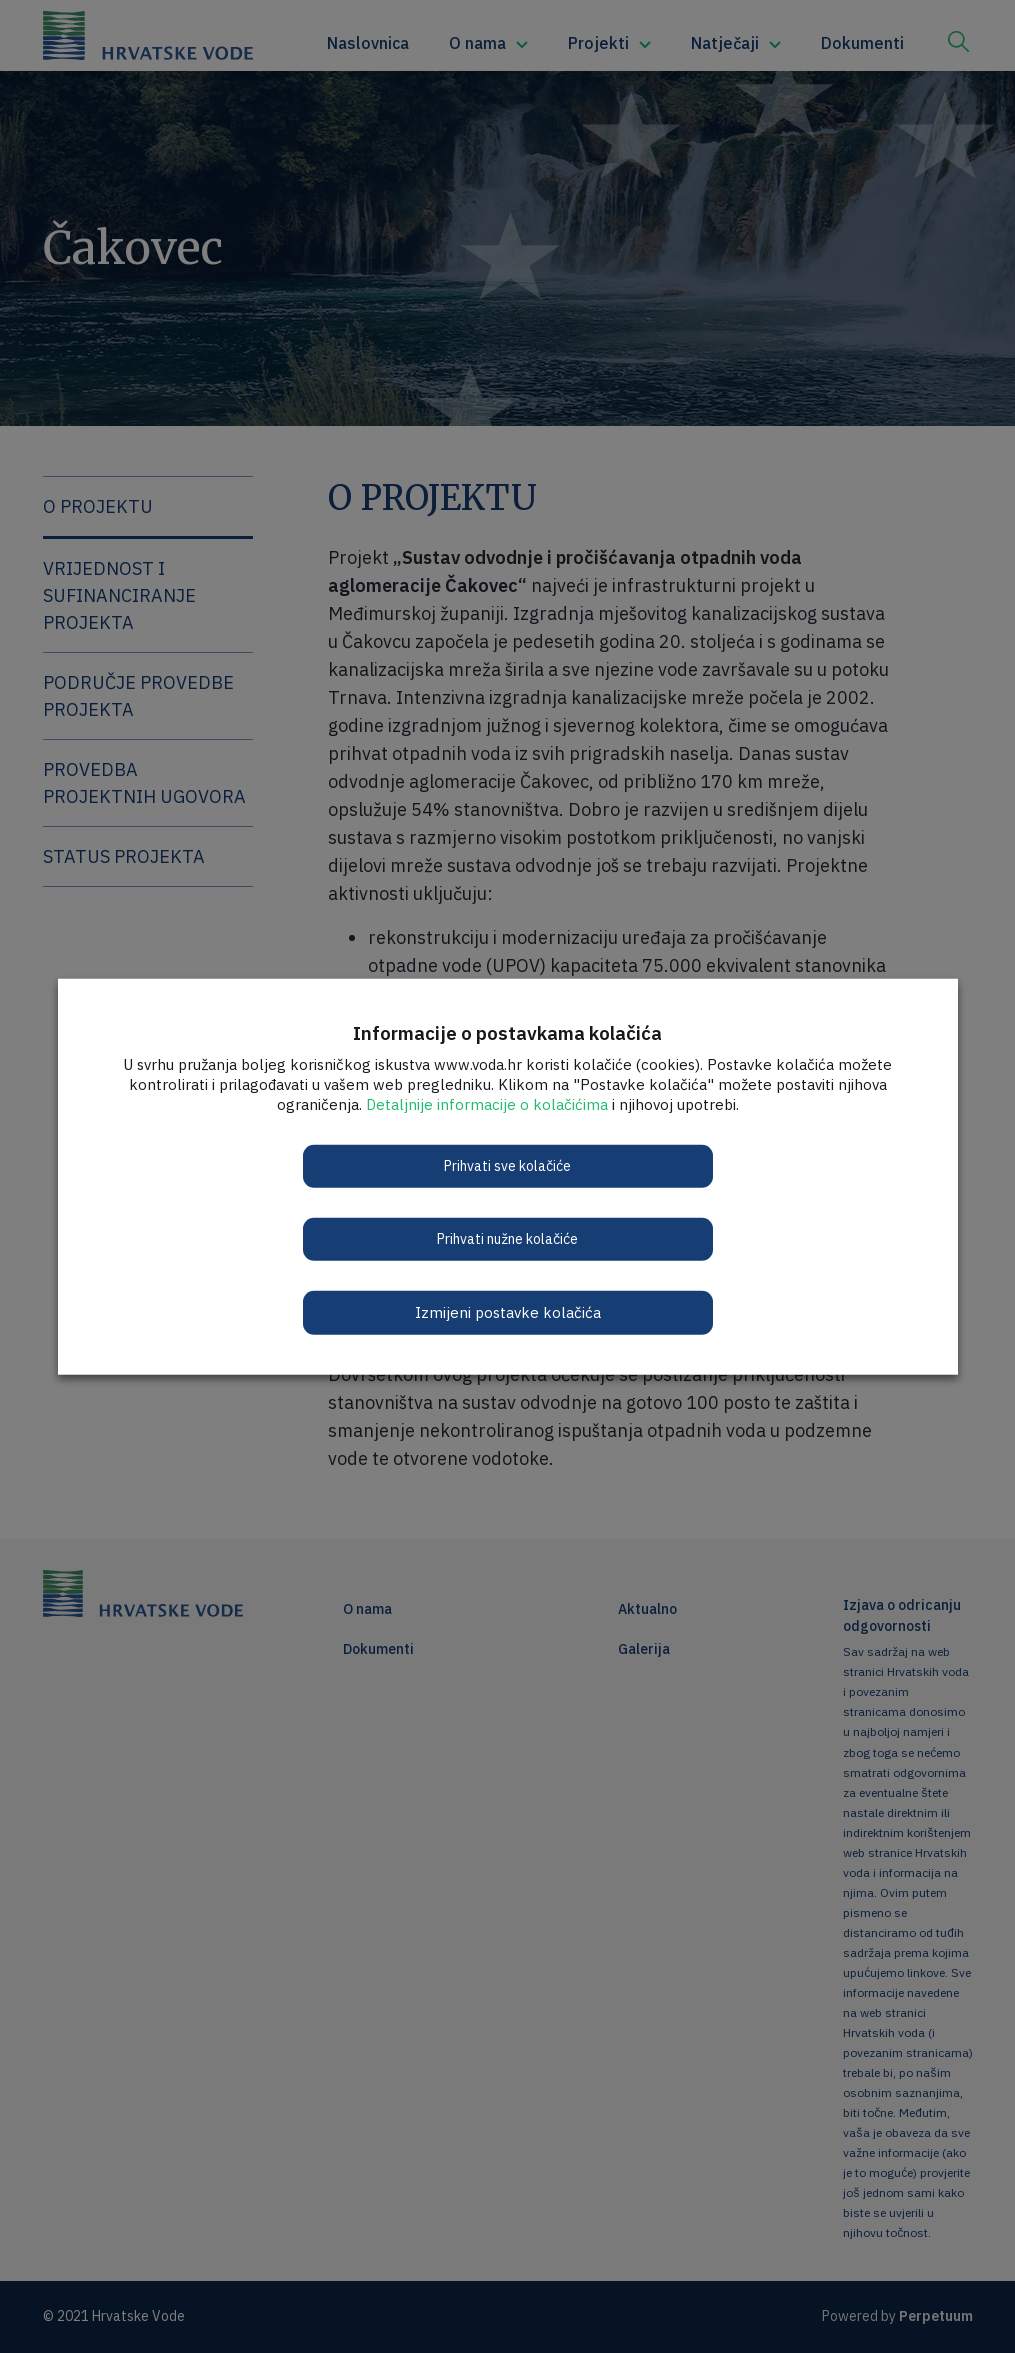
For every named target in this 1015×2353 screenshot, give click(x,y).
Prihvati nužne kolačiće (507, 1238)
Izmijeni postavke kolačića (508, 1311)
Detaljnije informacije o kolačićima (487, 1103)
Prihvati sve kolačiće (507, 1165)
